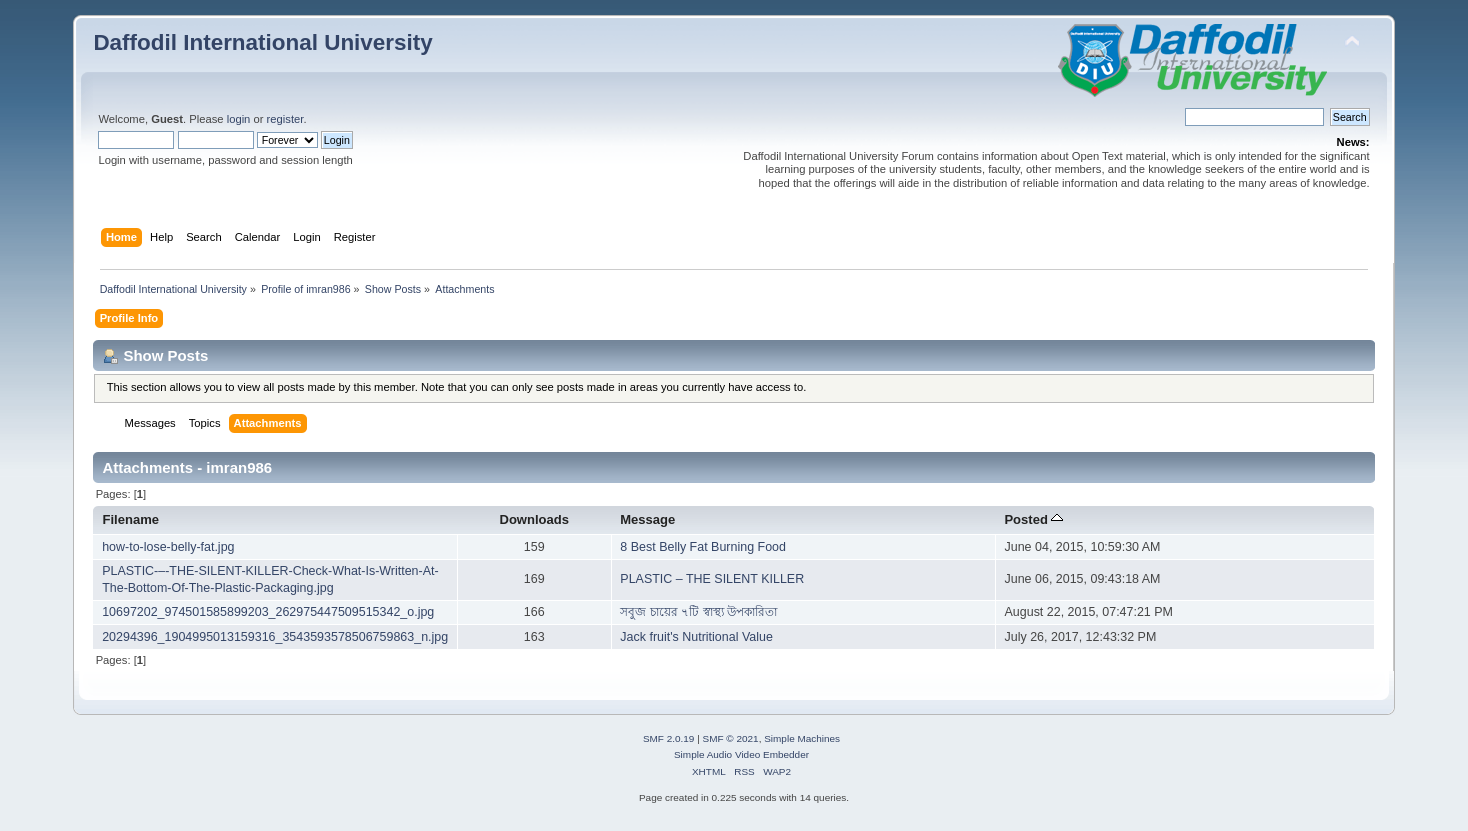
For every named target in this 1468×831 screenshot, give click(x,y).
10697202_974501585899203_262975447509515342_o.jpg (268, 612)
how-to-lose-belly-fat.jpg (168, 547)
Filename (131, 519)
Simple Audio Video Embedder (741, 754)
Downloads (534, 519)
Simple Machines (802, 738)
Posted (1033, 519)
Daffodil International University (262, 42)
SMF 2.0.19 (669, 738)
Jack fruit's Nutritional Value (696, 637)
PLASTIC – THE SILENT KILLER (712, 579)
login (239, 119)
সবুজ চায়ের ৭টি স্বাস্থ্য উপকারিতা (698, 612)
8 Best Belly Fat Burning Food (703, 547)
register (285, 119)
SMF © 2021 (731, 738)
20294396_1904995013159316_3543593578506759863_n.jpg (275, 637)
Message (647, 519)
